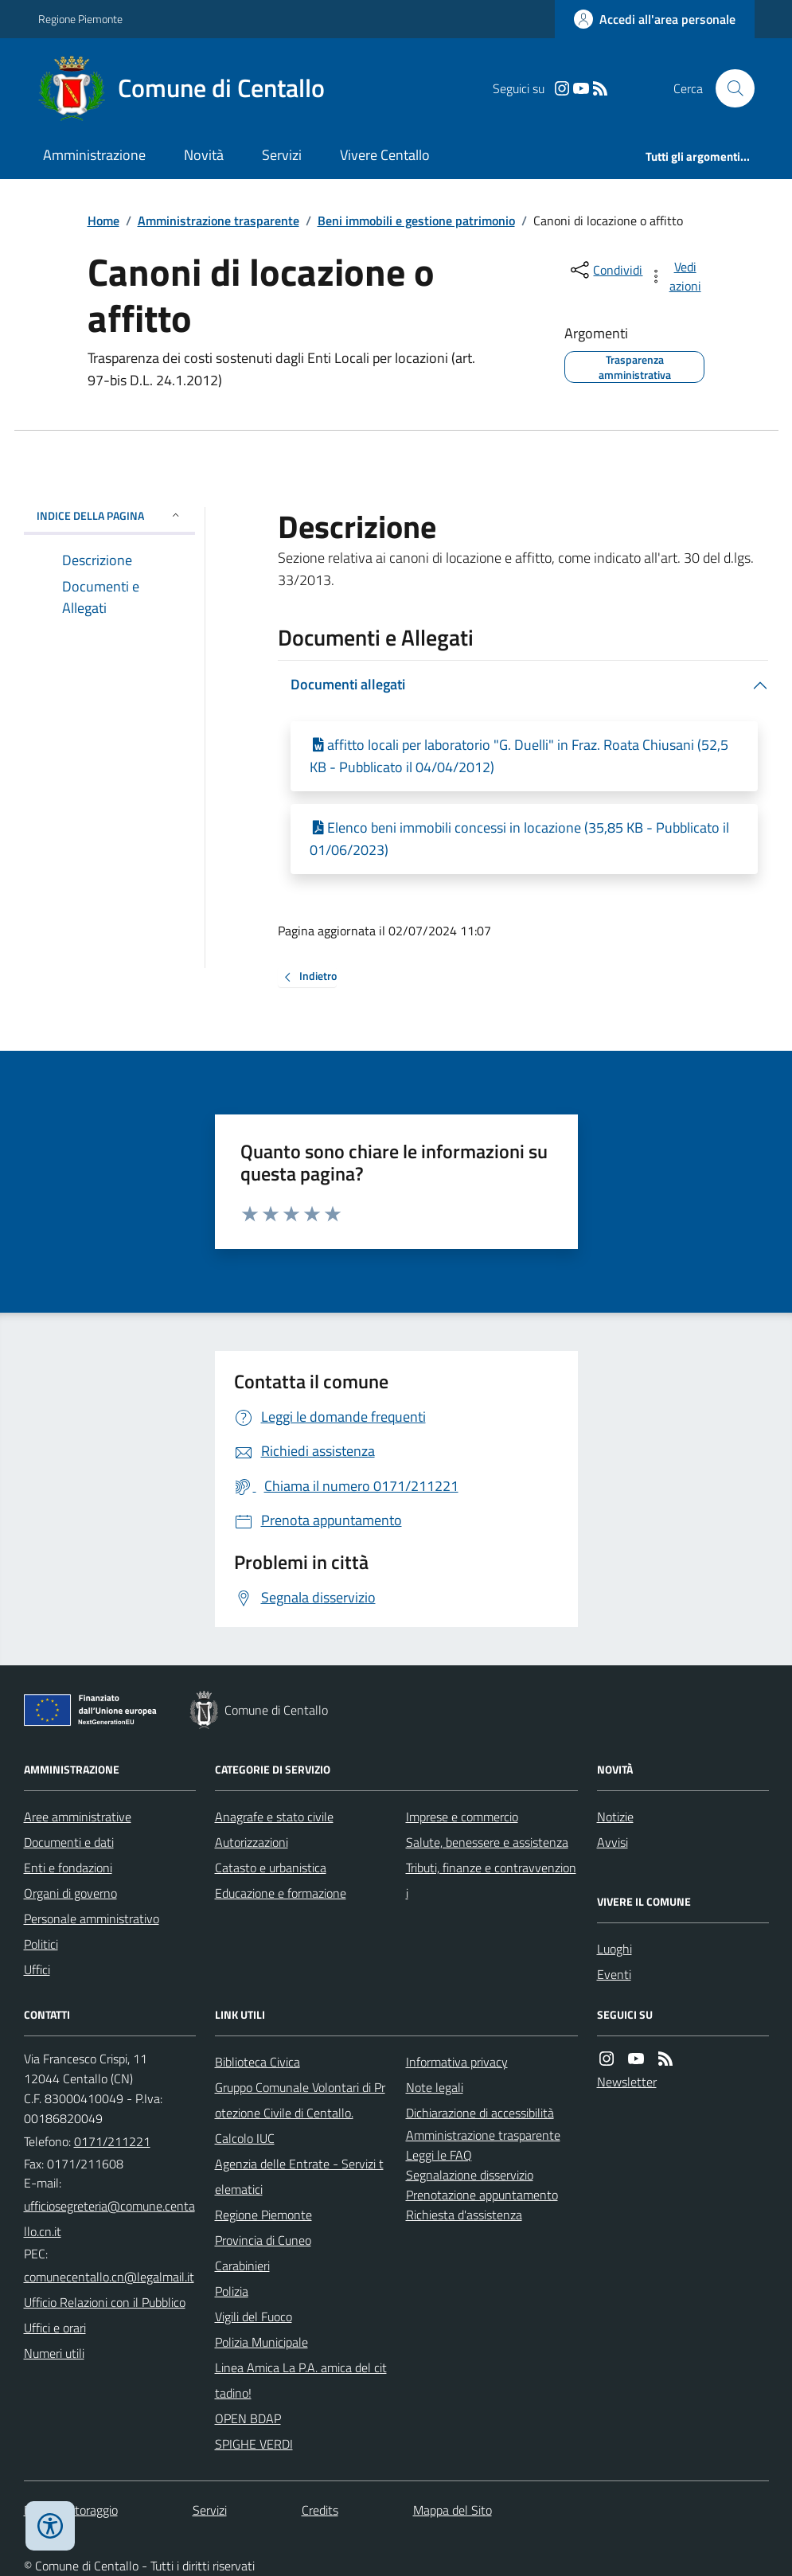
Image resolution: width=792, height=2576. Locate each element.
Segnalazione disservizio (469, 2174)
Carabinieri (242, 2265)
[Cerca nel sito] (728, 88)
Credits (320, 2509)
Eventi (614, 1974)
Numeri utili (54, 2353)
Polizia (231, 2291)
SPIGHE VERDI (254, 2443)
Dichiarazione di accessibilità (480, 2112)
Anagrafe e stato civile (274, 1816)
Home (103, 220)
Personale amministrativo (91, 1918)
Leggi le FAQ (439, 2154)
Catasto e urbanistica (270, 1867)
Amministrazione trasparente (218, 220)
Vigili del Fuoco (253, 2316)
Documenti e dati (69, 1842)
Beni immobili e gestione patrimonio (416, 220)
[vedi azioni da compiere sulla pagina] (676, 276)
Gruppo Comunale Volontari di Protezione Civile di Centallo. (300, 2100)
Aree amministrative (77, 1816)
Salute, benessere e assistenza (487, 1842)
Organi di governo (70, 1893)
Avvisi (612, 1842)
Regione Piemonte (80, 18)
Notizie (615, 1816)
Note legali (434, 2087)
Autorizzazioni (251, 1842)
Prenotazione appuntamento (482, 2194)
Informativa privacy (457, 2061)
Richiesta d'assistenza (464, 2214)
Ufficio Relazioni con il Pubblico (104, 2302)
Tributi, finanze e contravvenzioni (491, 1880)
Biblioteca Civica (257, 2061)
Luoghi (614, 1948)
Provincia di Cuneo (263, 2240)
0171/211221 (112, 2141)
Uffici (37, 1969)
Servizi (282, 155)
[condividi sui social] (605, 270)
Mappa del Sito (452, 2509)
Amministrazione (94, 155)
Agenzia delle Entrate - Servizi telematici (299, 2176)
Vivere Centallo (385, 155)
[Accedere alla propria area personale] (655, 19)
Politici (41, 1943)
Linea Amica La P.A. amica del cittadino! (301, 2380)
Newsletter (627, 2081)
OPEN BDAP (248, 2418)
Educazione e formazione (280, 1893)
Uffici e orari (55, 2327)
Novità (204, 155)
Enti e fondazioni (68, 1867)
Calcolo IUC (245, 2138)
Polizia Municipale (261, 2342)
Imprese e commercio (462, 1816)
